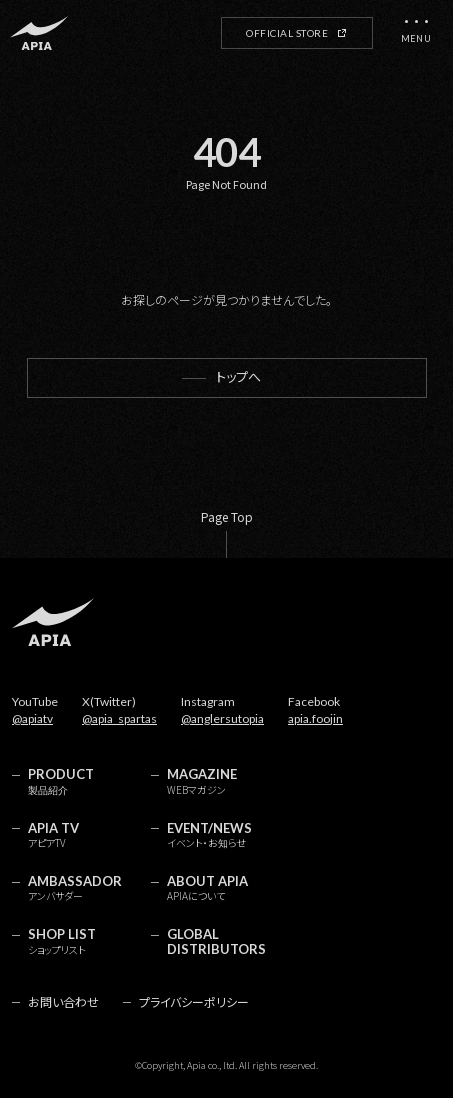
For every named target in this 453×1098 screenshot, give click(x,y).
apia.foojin (315, 718)
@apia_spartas (119, 718)
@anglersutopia (222, 718)
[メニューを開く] (416, 33)
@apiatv (32, 718)
